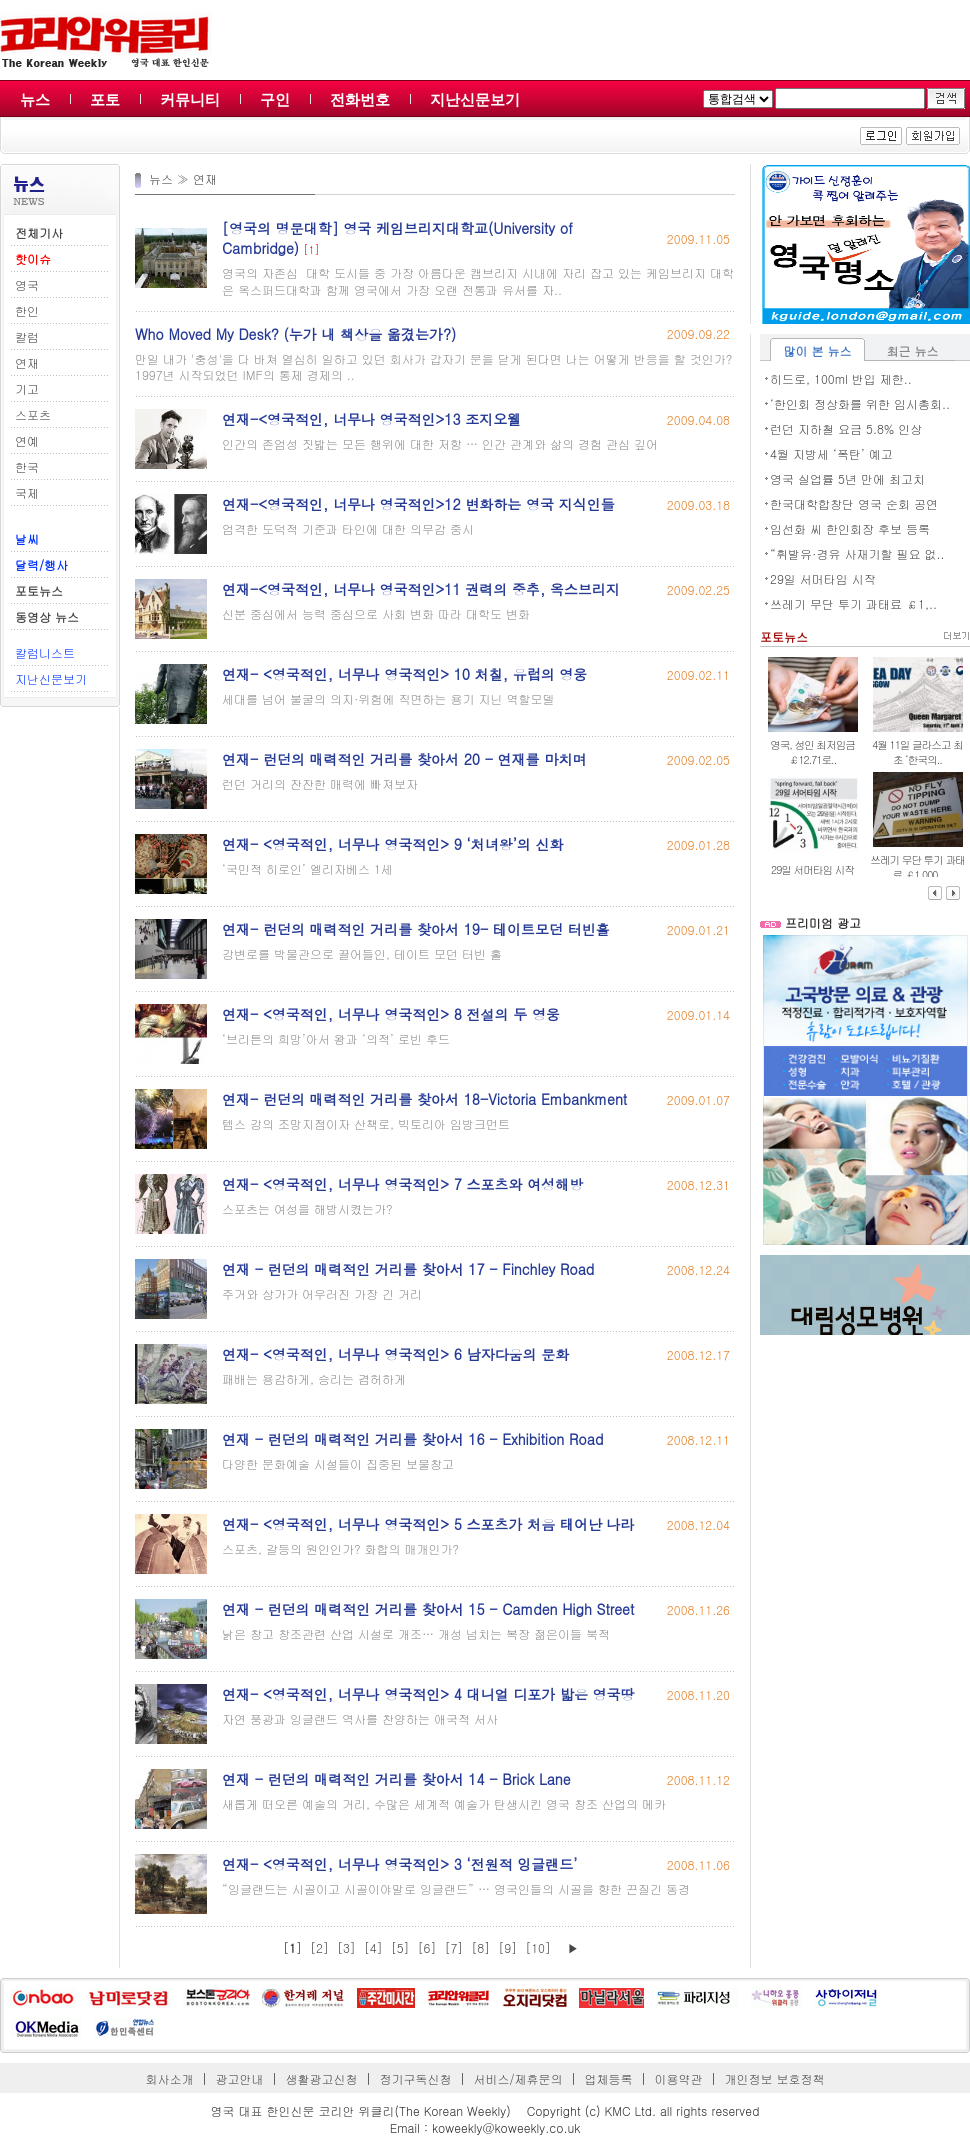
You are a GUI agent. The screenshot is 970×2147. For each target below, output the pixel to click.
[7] (453, 1947)
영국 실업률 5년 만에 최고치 (847, 478)
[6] (427, 1947)
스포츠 (33, 414)
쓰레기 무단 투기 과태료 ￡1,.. (853, 603)
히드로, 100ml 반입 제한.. (841, 378)
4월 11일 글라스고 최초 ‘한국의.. (917, 752)
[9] (507, 1947)
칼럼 (27, 336)
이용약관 (678, 2078)
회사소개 (170, 2078)
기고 (27, 388)
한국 (27, 466)
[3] (346, 1947)
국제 (27, 492)
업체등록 (608, 2078)
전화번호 (360, 99)
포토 (105, 99)
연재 (27, 362)
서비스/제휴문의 (517, 2078)
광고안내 (240, 2078)
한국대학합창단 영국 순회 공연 (854, 503)
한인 (27, 310)
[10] (538, 1947)
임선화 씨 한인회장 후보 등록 (850, 528)
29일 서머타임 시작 (823, 578)
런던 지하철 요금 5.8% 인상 (846, 428)
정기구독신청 (416, 2078)
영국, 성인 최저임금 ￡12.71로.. (812, 752)
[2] (319, 1947)
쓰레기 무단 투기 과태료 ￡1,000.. (917, 867)
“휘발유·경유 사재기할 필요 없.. (857, 553)
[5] (400, 1947)
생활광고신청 (322, 2078)
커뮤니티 (190, 99)
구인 (275, 99)
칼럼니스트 (45, 652)
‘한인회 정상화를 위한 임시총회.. (860, 403)
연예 (27, 440)
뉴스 (35, 99)
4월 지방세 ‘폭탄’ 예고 (831, 453)
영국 (27, 284)
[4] (373, 1947)
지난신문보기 (475, 99)
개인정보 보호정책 (774, 2078)
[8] (480, 1947)
